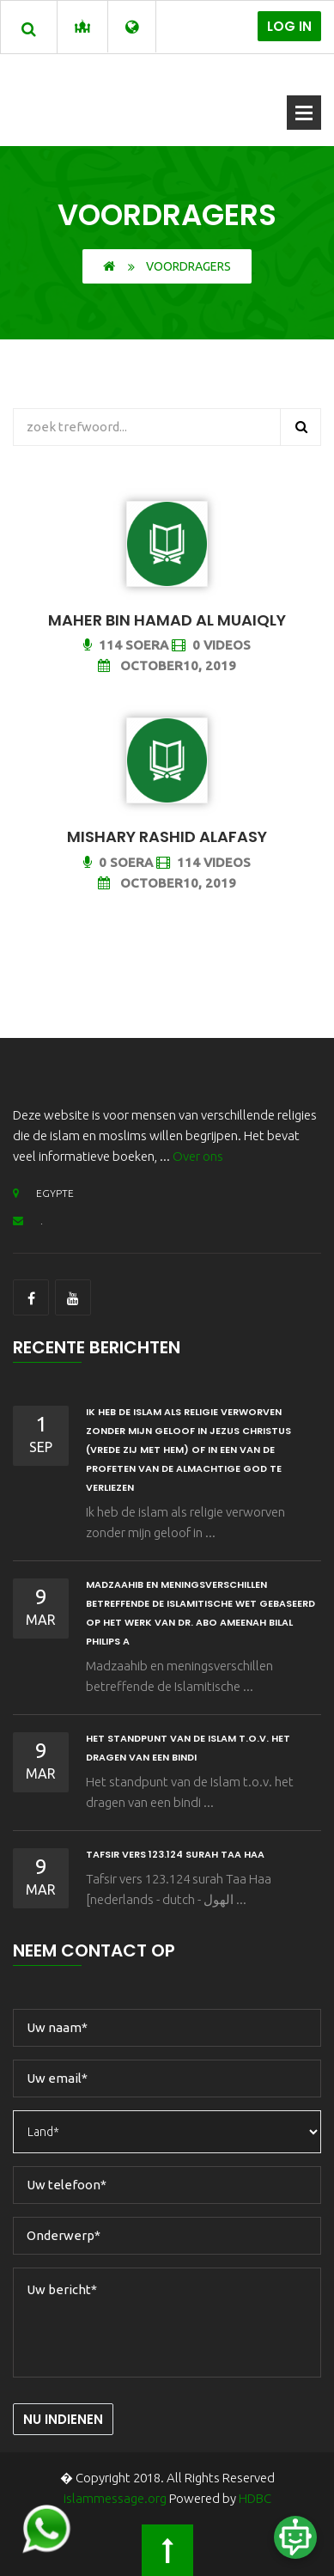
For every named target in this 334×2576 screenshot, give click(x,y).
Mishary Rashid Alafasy (167, 836)
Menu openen (304, 112)
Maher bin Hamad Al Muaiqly (167, 620)
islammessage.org (115, 2498)
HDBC (255, 2498)
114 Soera (125, 645)
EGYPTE (43, 1193)
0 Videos (211, 645)
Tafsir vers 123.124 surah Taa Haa (175, 1854)
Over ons (198, 1156)
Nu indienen (63, 2419)
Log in (289, 26)
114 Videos (203, 862)
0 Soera (118, 862)
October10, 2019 (167, 665)
